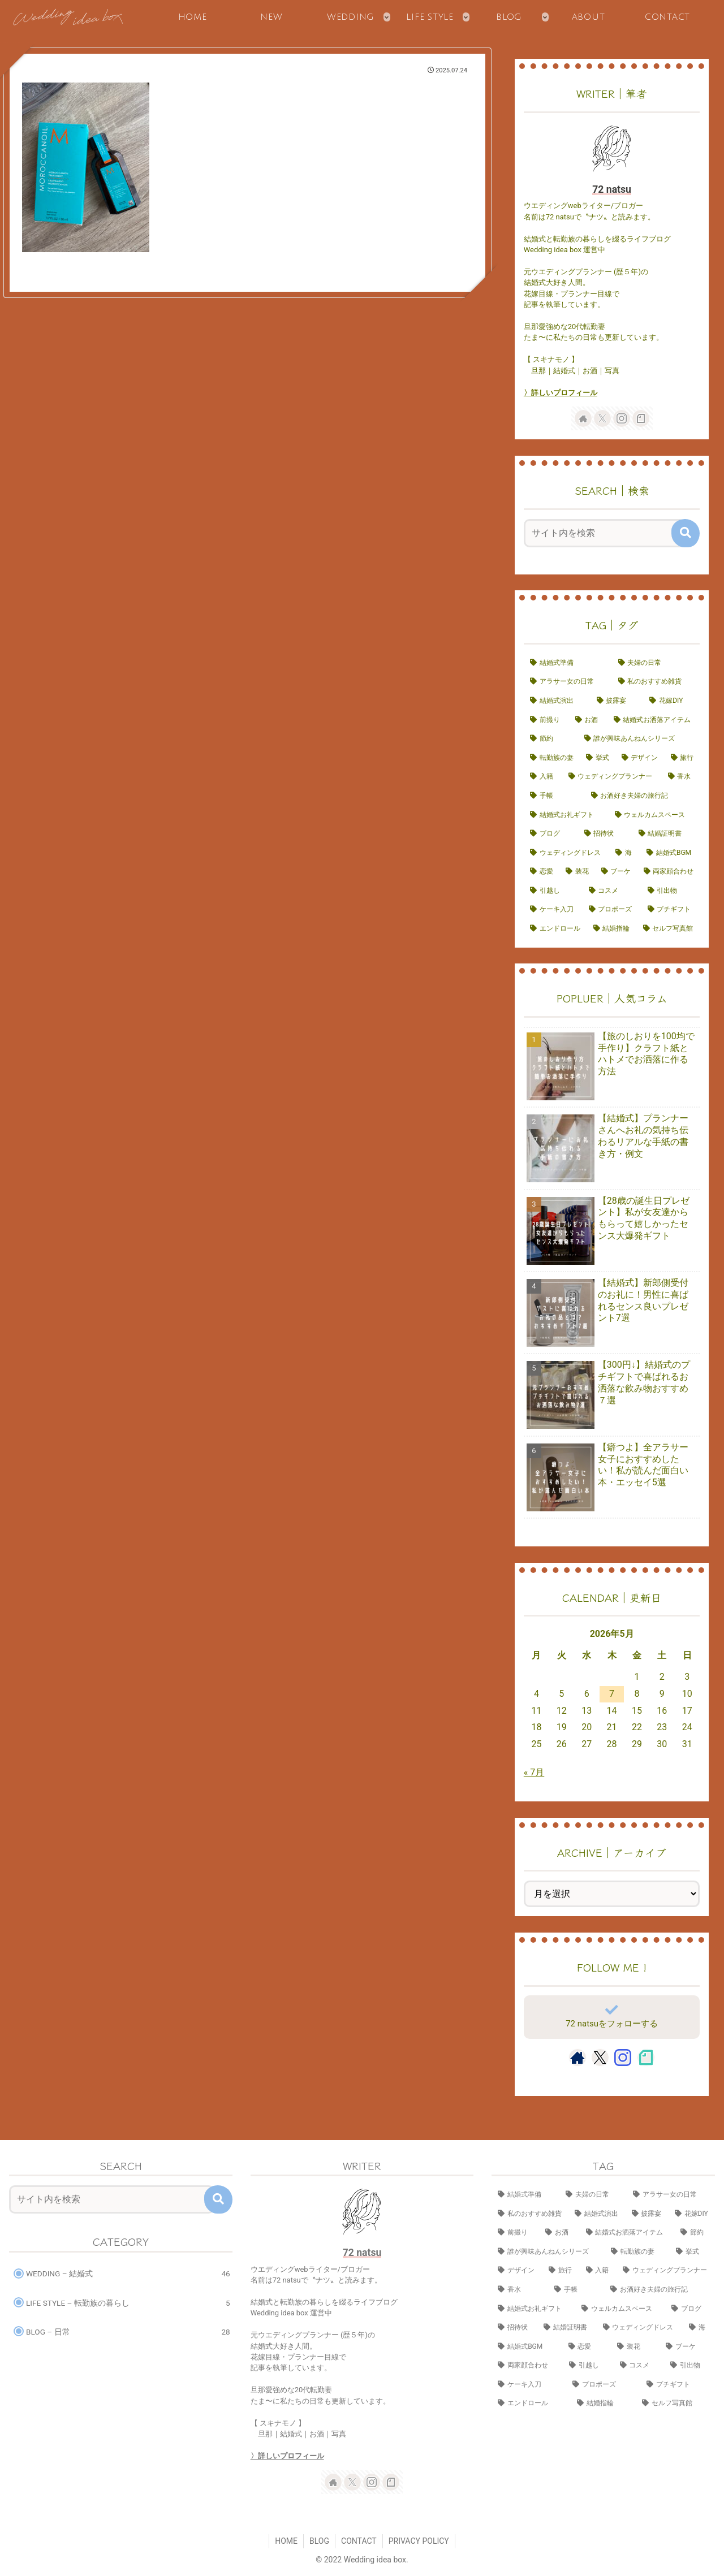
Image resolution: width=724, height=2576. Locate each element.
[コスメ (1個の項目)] (612, 891)
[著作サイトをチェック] (583, 418)
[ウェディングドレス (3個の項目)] (566, 853)
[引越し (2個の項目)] (553, 891)
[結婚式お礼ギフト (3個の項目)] (566, 815)
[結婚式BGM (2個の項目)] (670, 853)
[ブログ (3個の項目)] (551, 833)
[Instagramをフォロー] (621, 418)
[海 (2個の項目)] (624, 853)
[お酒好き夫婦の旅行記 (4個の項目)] (642, 796)
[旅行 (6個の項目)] (682, 758)
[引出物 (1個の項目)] (671, 891)
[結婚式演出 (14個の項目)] (557, 701)
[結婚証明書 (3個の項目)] (666, 833)
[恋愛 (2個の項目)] (541, 871)
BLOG (319, 2540)
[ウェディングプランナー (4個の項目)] (612, 776)
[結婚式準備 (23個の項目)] (568, 663)
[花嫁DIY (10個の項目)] (671, 701)
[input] (605, 533)
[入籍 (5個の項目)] (543, 776)
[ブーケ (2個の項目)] (616, 871)
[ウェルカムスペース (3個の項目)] (654, 815)
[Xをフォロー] (602, 418)
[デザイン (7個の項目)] (640, 758)
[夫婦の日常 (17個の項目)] (656, 663)
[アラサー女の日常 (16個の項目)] (568, 681)
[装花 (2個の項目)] (577, 871)
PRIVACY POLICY (419, 2540)
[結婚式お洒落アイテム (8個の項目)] (654, 720)
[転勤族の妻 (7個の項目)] (552, 758)
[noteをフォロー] (641, 418)
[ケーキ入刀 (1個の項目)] (553, 909)
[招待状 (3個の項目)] (605, 833)
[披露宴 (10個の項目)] (617, 701)
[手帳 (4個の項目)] (554, 796)
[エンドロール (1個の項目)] (555, 928)
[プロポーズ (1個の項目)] (612, 909)
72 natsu (611, 189)
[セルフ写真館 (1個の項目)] (668, 928)
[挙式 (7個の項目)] (597, 758)
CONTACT (359, 2540)
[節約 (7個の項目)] (551, 739)
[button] (685, 533)
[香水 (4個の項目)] (681, 776)
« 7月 (534, 1772)
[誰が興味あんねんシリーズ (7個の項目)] (639, 739)
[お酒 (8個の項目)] (588, 720)
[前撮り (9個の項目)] (546, 720)
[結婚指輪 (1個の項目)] (612, 928)
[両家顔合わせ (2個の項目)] (669, 871)
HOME (286, 2540)
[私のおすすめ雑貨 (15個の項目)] (656, 681)
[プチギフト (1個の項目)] (671, 909)
